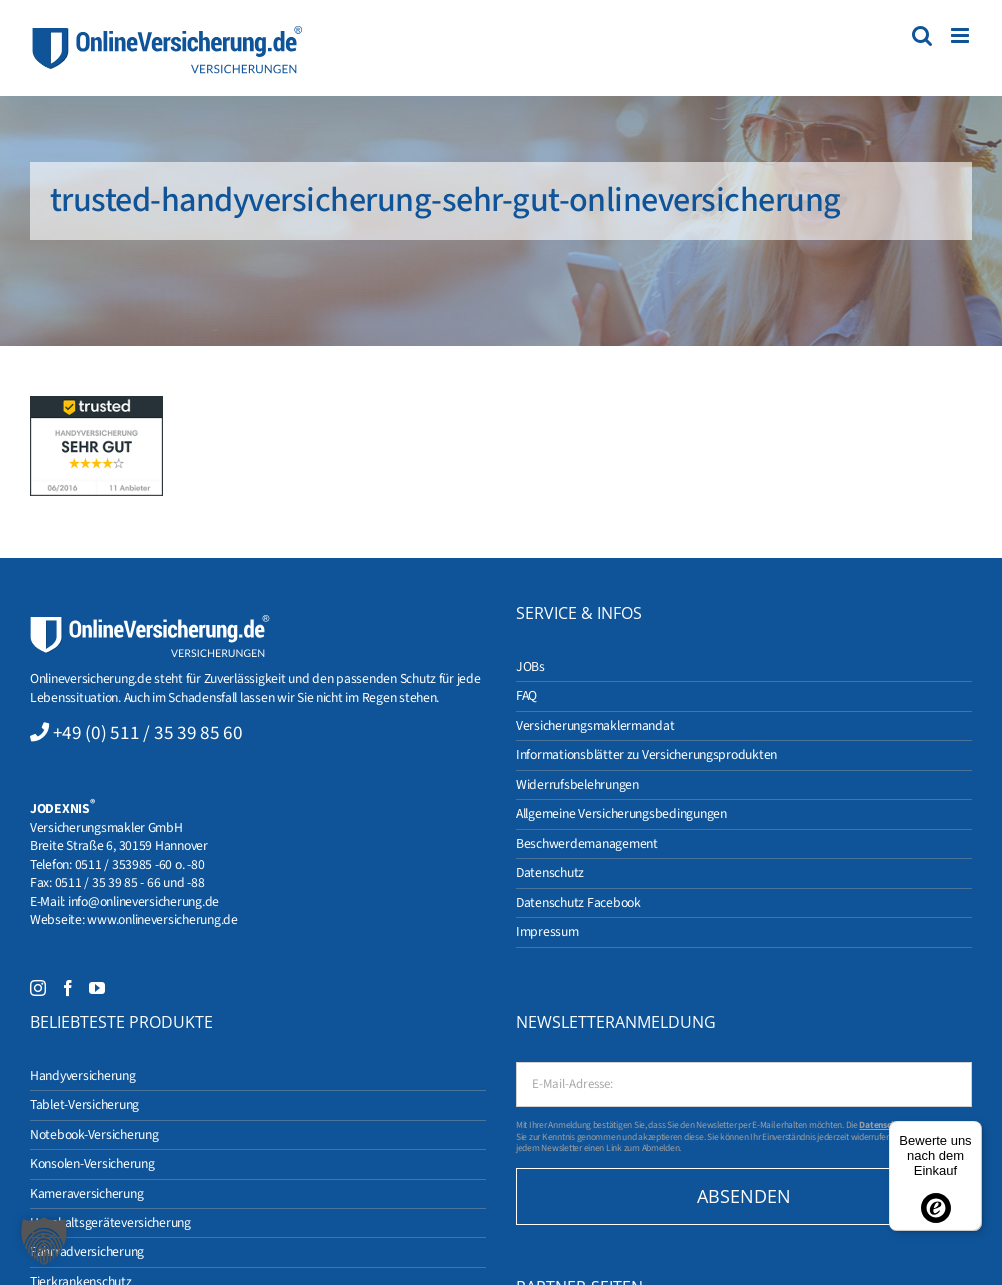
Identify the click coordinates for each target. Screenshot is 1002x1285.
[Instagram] (38, 988)
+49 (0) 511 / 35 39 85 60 (148, 733)
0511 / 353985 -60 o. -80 (140, 864)
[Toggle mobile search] (922, 35)
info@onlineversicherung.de (143, 901)
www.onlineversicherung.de (162, 919)
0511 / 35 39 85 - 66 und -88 (130, 882)
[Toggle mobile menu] (961, 35)
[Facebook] (68, 988)
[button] (44, 1241)
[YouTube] (97, 988)
